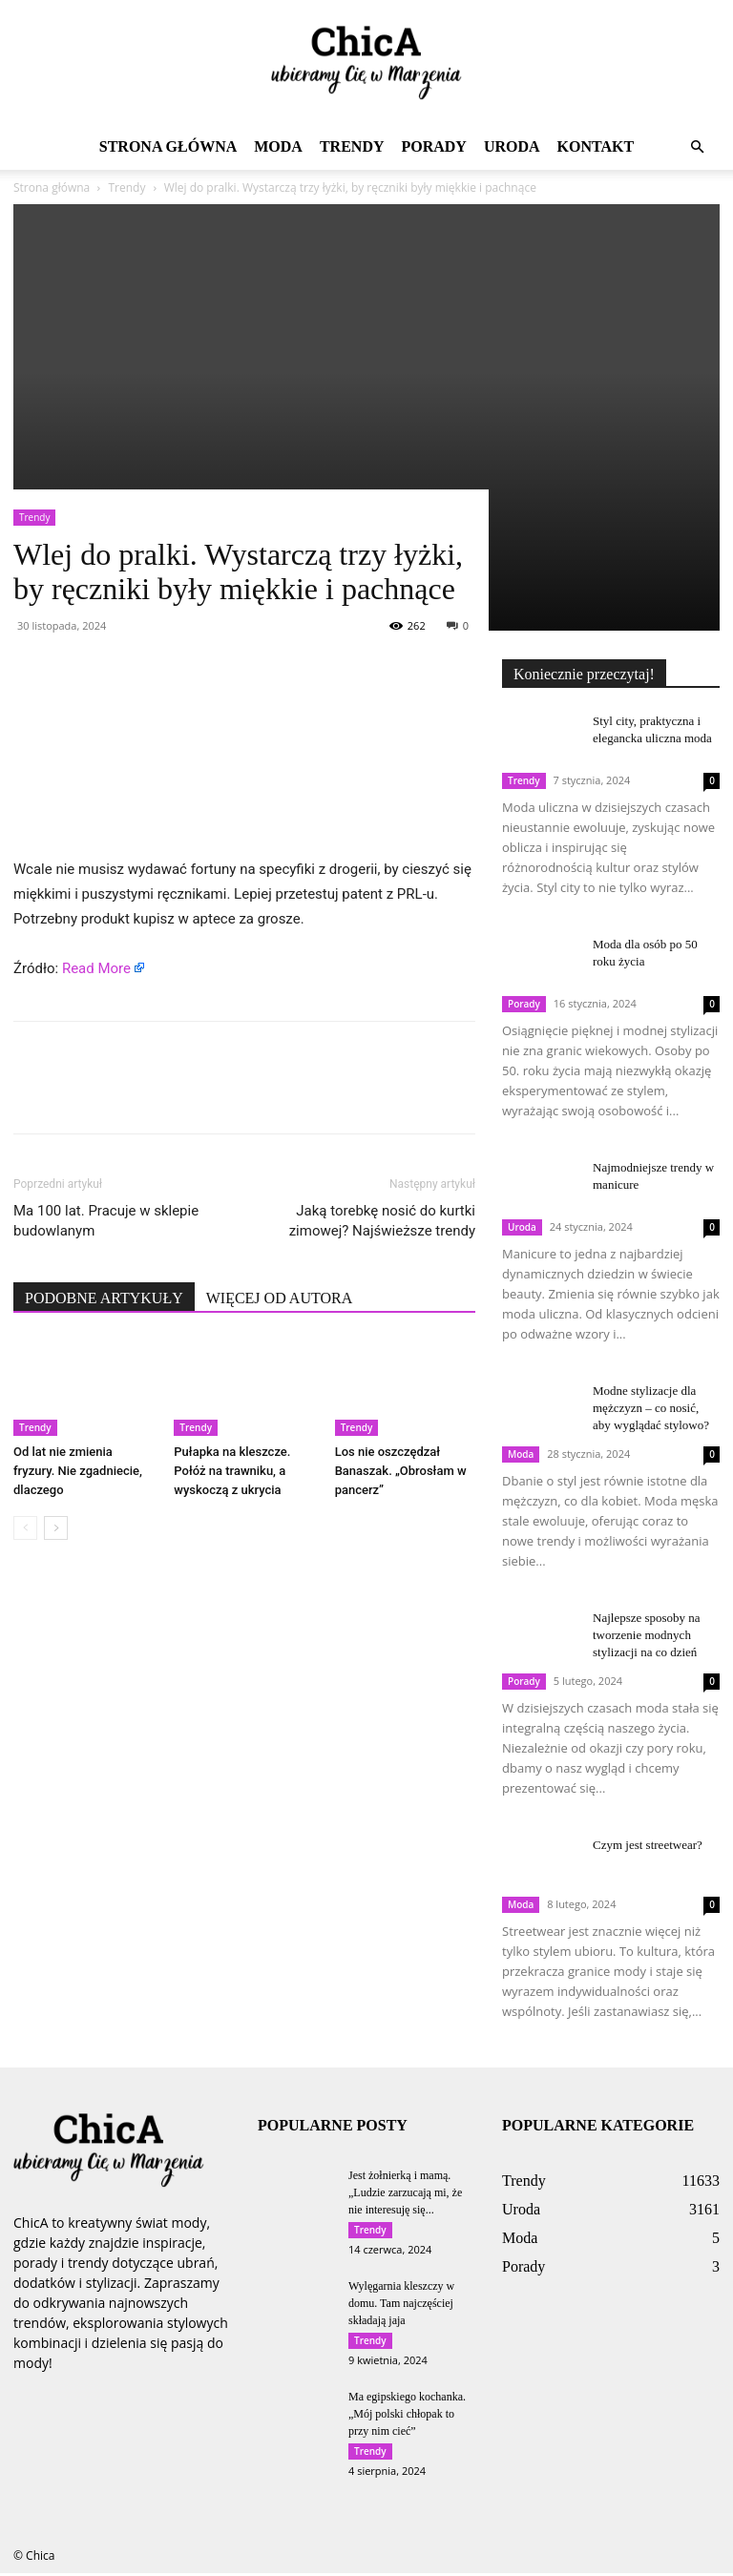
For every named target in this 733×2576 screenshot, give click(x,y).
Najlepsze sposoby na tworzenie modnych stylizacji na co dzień (647, 1634)
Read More (96, 968)
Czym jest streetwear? (647, 1845)
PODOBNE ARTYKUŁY (104, 1298)
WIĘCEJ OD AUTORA (279, 1298)
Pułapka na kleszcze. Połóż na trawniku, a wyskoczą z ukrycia (232, 1470)
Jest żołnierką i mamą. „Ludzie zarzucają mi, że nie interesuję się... (405, 2192)
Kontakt (596, 146)
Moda (278, 146)
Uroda (512, 146)
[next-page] (56, 1528)
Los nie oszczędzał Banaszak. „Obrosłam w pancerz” (401, 1470)
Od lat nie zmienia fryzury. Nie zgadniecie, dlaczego (77, 1470)
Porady (433, 146)
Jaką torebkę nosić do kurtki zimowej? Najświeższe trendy (382, 1220)
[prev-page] (25, 1528)
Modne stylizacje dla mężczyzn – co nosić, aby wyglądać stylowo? (651, 1407)
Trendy (352, 146)
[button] (697, 147)
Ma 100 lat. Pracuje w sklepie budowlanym (106, 1220)
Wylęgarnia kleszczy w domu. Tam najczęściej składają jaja (401, 2304)
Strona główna (168, 146)
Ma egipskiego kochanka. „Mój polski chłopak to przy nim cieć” (407, 2416)
